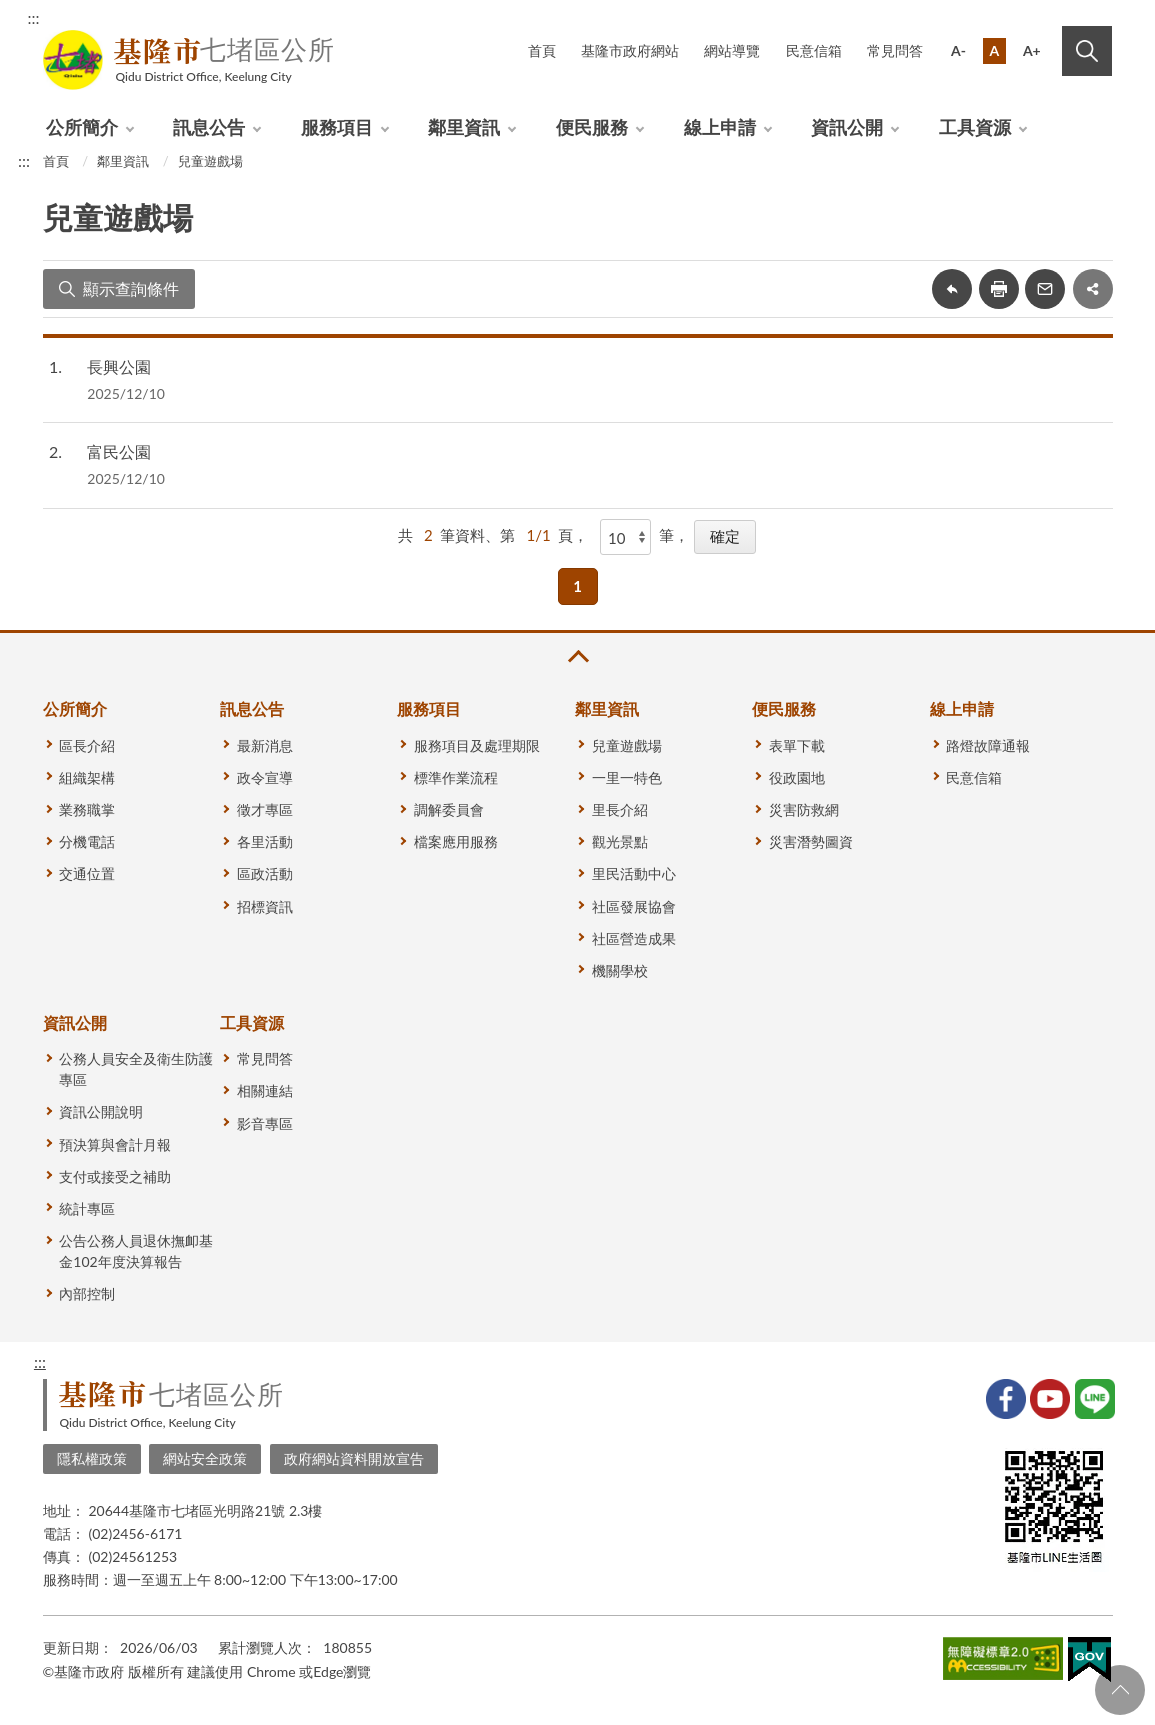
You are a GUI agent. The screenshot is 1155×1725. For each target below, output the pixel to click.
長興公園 (119, 366)
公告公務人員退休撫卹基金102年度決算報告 (136, 1251)
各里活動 (265, 841)
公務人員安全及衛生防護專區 (136, 1069)
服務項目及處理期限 (477, 745)
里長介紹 (620, 809)
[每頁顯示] (626, 537)
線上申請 (720, 127)
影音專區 (265, 1123)
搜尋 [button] (1087, 51)
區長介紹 (87, 745)
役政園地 (797, 777)
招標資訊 (265, 906)
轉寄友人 (1045, 289)
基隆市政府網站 (630, 50)
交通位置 (87, 873)
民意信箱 (814, 50)
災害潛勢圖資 (811, 841)
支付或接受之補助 (115, 1176)
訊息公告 (209, 127)
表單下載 (797, 745)
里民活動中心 (634, 873)
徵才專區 (265, 809)
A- (958, 50)
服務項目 (337, 127)
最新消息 (265, 745)
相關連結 (265, 1090)
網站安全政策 (205, 1458)
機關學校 (620, 970)
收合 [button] (577, 656)
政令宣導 (265, 777)
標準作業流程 (456, 777)
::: (34, 17)
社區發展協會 (634, 906)
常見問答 (895, 50)
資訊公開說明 (101, 1111)
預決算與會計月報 (115, 1144)
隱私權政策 (92, 1458)
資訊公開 (847, 127)
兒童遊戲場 (210, 161)
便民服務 (592, 127)
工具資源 (975, 127)
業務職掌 (87, 809)
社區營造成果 (634, 938)
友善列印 (999, 289)
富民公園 (119, 451)
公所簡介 (82, 127)
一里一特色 (627, 777)
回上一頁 (952, 289)
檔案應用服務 (456, 841)
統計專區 (87, 1208)
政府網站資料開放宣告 (354, 1458)
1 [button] (577, 586)
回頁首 (1120, 1690)
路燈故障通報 (988, 745)
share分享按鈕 (1093, 289)
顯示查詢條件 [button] (131, 288)
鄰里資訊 (464, 127)
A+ (1032, 50)
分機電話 (87, 841)
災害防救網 (804, 809)
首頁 (542, 50)
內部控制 (87, 1293)
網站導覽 (732, 50)
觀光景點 (620, 841)
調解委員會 (449, 809)
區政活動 (265, 873)
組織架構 (87, 777)
